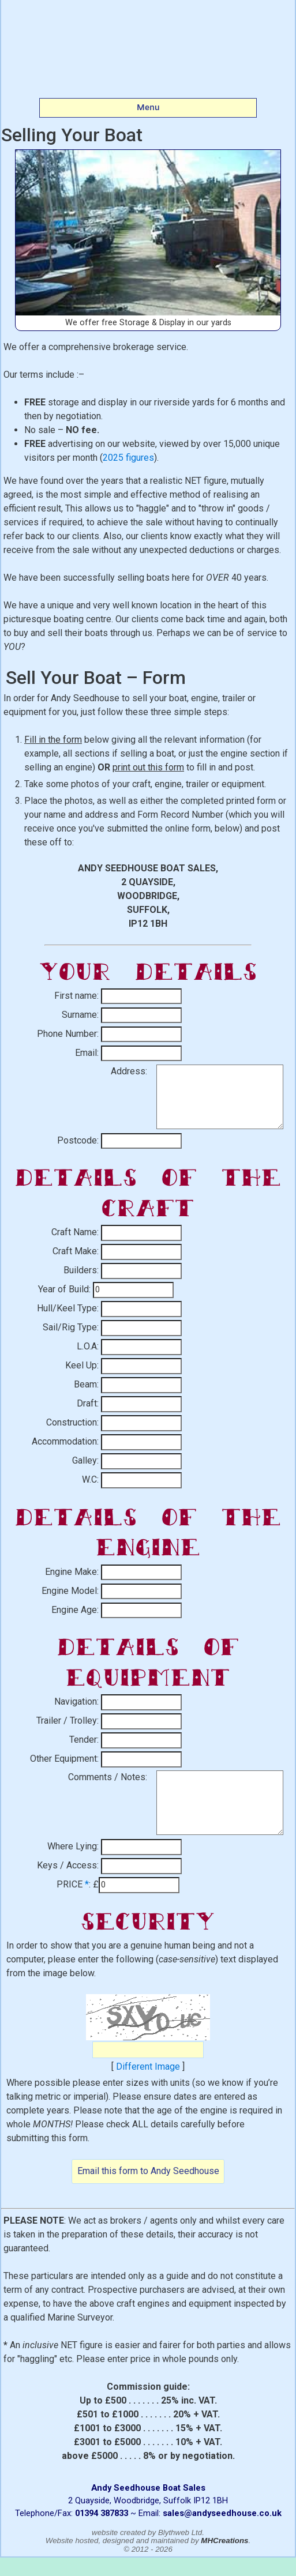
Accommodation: (65, 1441)
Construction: (72, 1422)
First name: (76, 995)
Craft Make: (76, 1251)
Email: (87, 1052)
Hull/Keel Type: (68, 1308)
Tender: (84, 1739)
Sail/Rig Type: (71, 1327)
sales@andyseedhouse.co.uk (222, 2513)
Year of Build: (64, 1289)
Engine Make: (72, 1571)
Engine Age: (75, 1609)
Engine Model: (70, 1590)
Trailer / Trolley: (67, 1720)
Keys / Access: (68, 1865)
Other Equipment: (64, 1758)
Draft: (88, 1403)
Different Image (148, 2066)
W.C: (90, 1479)
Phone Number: (68, 1033)
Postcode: (78, 1140)
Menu (148, 107)
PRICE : (74, 1884)
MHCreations (224, 2540)
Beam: (86, 1384)
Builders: (81, 1270)
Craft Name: (75, 1232)
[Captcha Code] (148, 2049)
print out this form (148, 767)
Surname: (80, 1014)
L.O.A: (88, 1346)
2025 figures (128, 457)
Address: (129, 1071)
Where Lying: (73, 1846)
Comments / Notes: (107, 1777)
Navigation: (76, 1701)
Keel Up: (82, 1365)
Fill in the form (53, 739)
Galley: (85, 1460)
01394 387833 (101, 2513)
